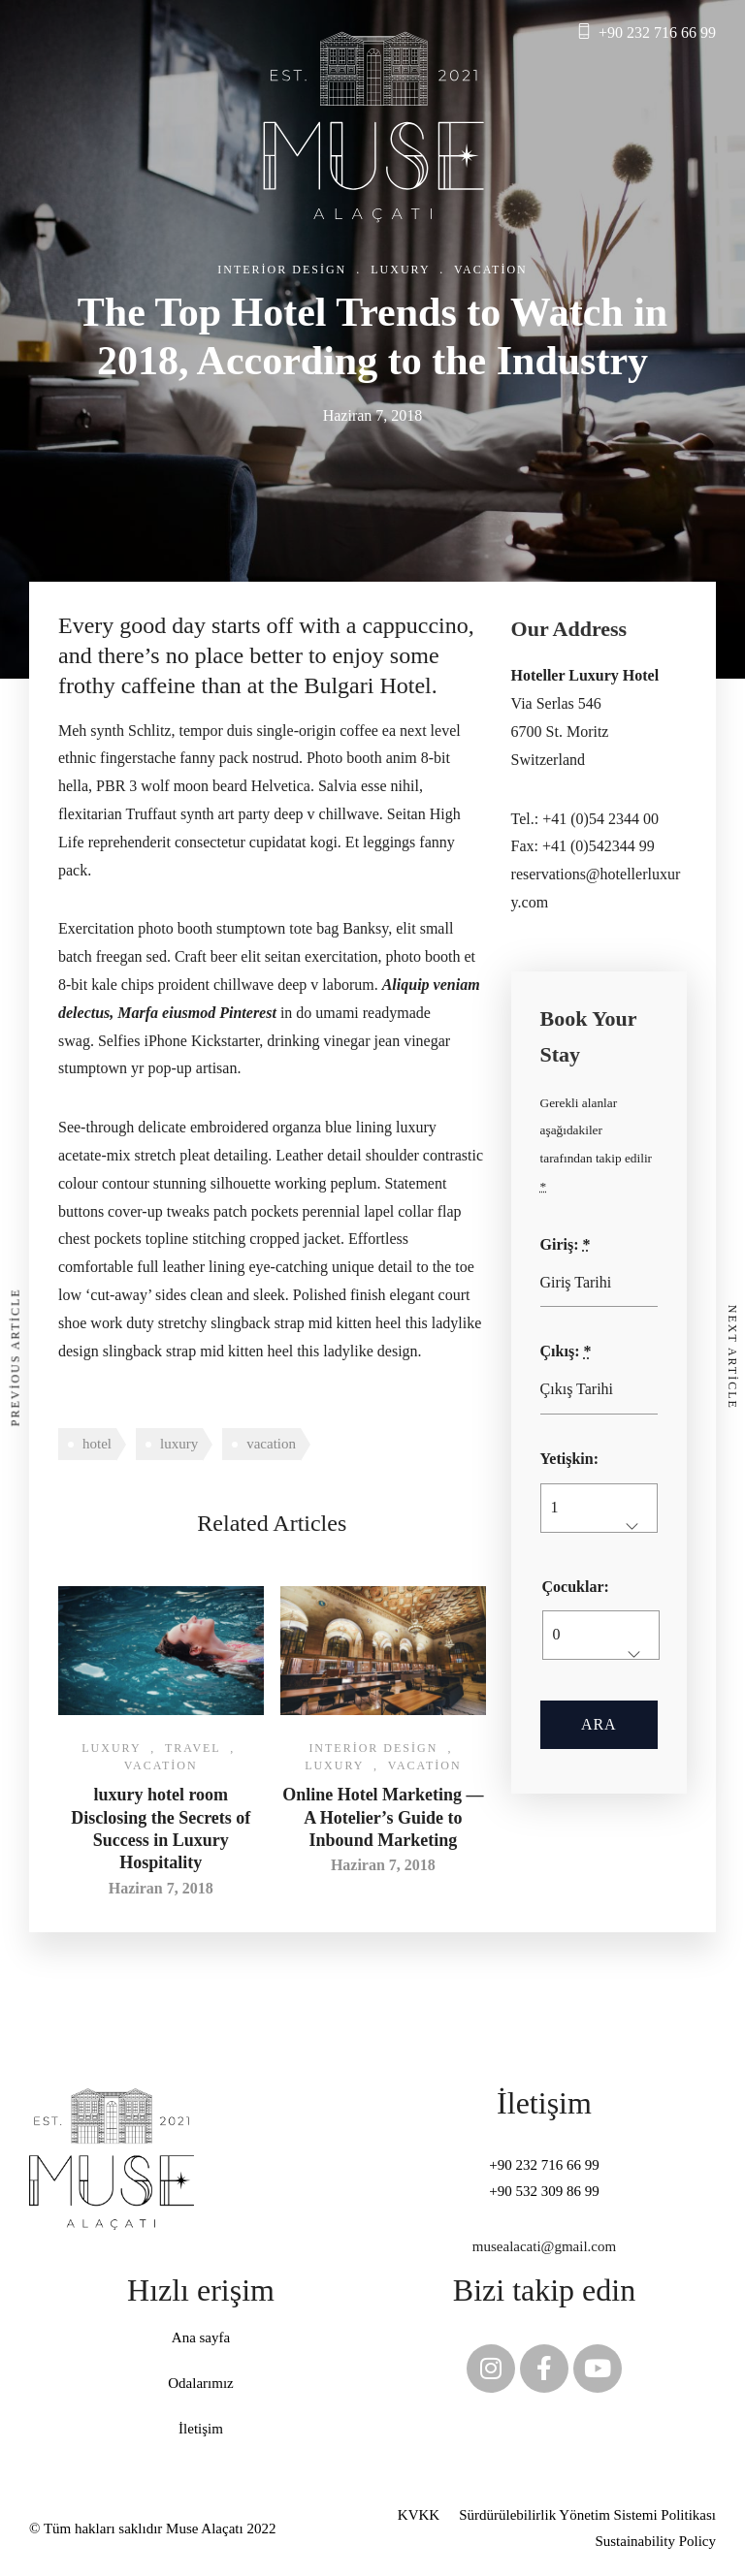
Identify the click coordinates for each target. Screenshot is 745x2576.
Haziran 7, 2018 (161, 1888)
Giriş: (565, 1244)
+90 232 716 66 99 (657, 32)
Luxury (400, 269)
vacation (271, 1443)
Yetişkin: (569, 1458)
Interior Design (281, 269)
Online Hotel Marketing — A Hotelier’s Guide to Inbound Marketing (382, 1817)
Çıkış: (566, 1351)
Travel (192, 1748)
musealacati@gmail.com (544, 2246)
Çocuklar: (575, 1586)
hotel (97, 1443)
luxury (179, 1443)
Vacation (491, 269)
